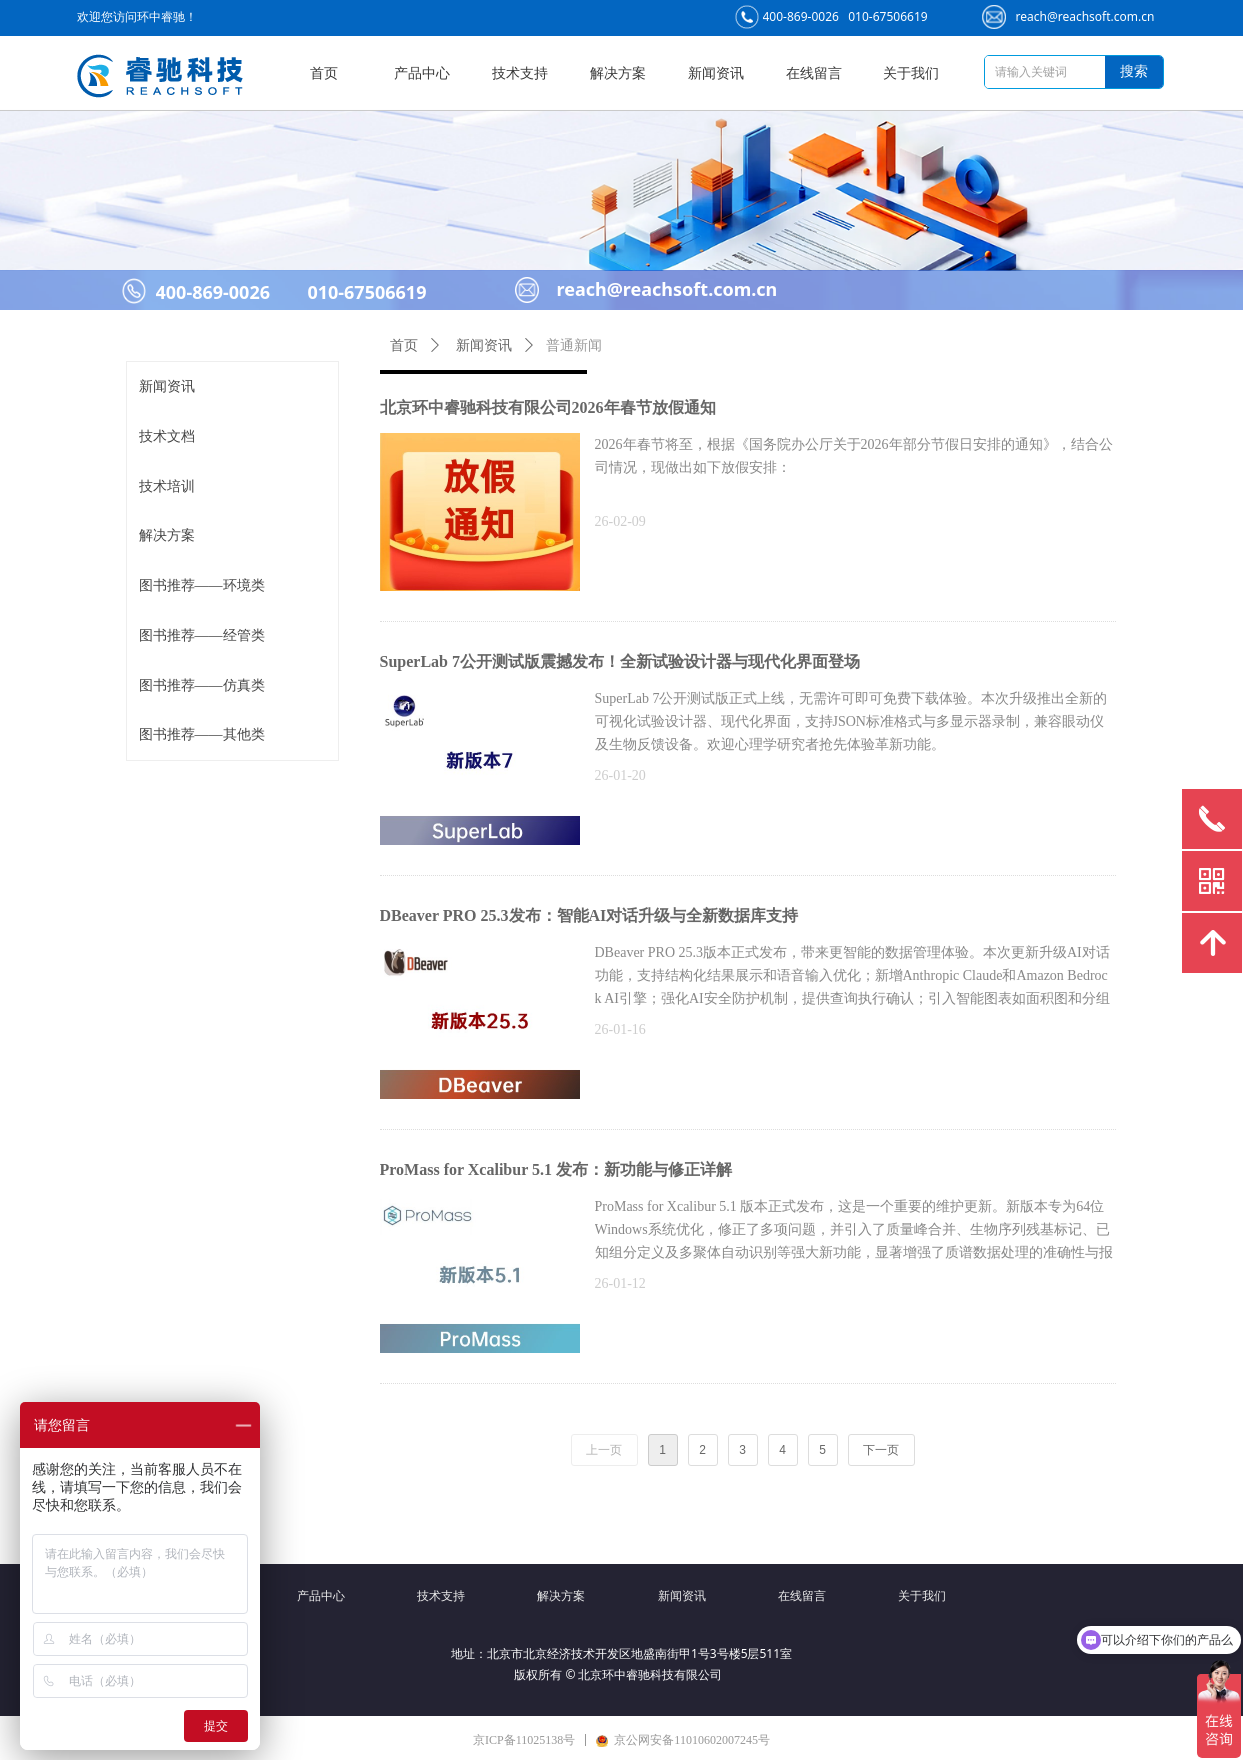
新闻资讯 (167, 386)
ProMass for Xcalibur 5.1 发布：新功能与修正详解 (556, 1169)
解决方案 (167, 535)
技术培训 (167, 486)
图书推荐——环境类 (202, 585)
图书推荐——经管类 (202, 635)
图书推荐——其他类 (202, 734)
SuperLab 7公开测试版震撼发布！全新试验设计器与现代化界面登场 (620, 661)
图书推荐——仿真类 (202, 685)
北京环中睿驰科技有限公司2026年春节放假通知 (548, 407)
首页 (404, 345)
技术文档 (167, 436)
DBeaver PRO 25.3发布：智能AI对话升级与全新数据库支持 (589, 915)
